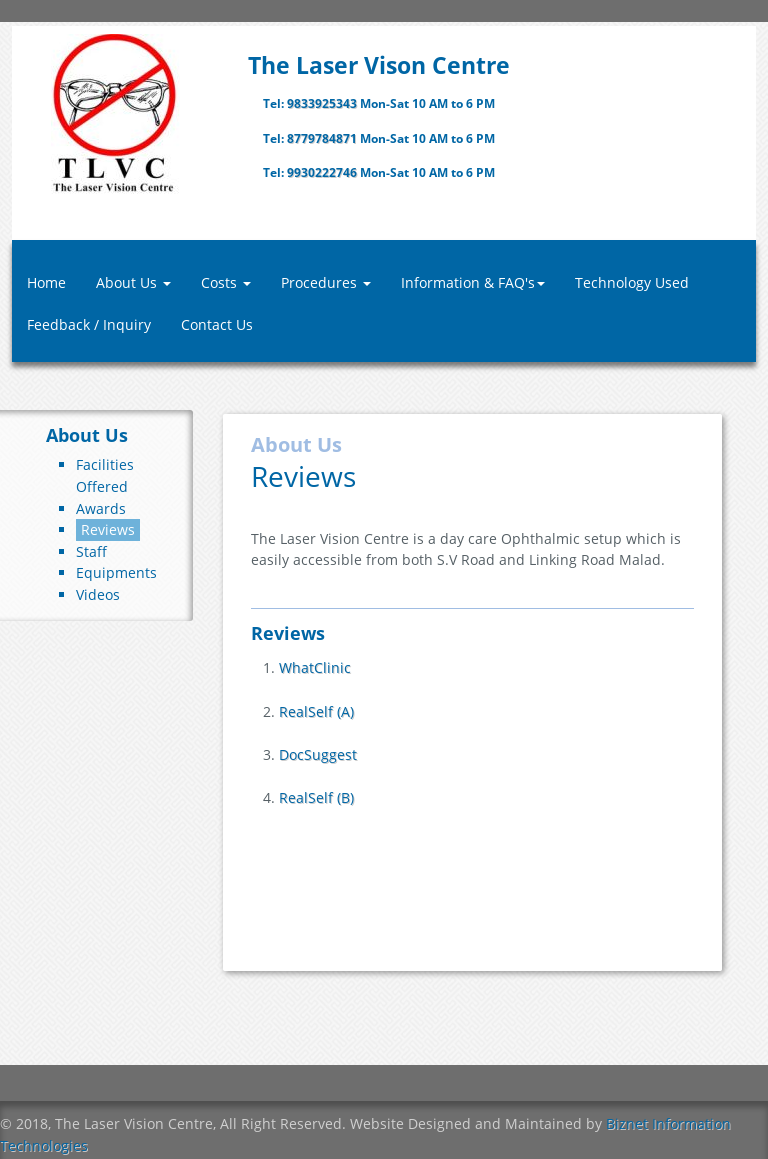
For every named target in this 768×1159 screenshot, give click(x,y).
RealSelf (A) (316, 711)
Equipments (116, 572)
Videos (98, 594)
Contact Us (217, 324)
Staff (91, 551)
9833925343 (323, 103)
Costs (226, 282)
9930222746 (323, 172)
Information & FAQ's (473, 282)
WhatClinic (315, 667)
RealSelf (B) (316, 797)
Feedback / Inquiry (89, 324)
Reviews (108, 529)
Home (46, 282)
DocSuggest (318, 754)
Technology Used (632, 282)
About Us (133, 282)
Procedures (326, 282)
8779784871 (323, 138)
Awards (101, 508)
